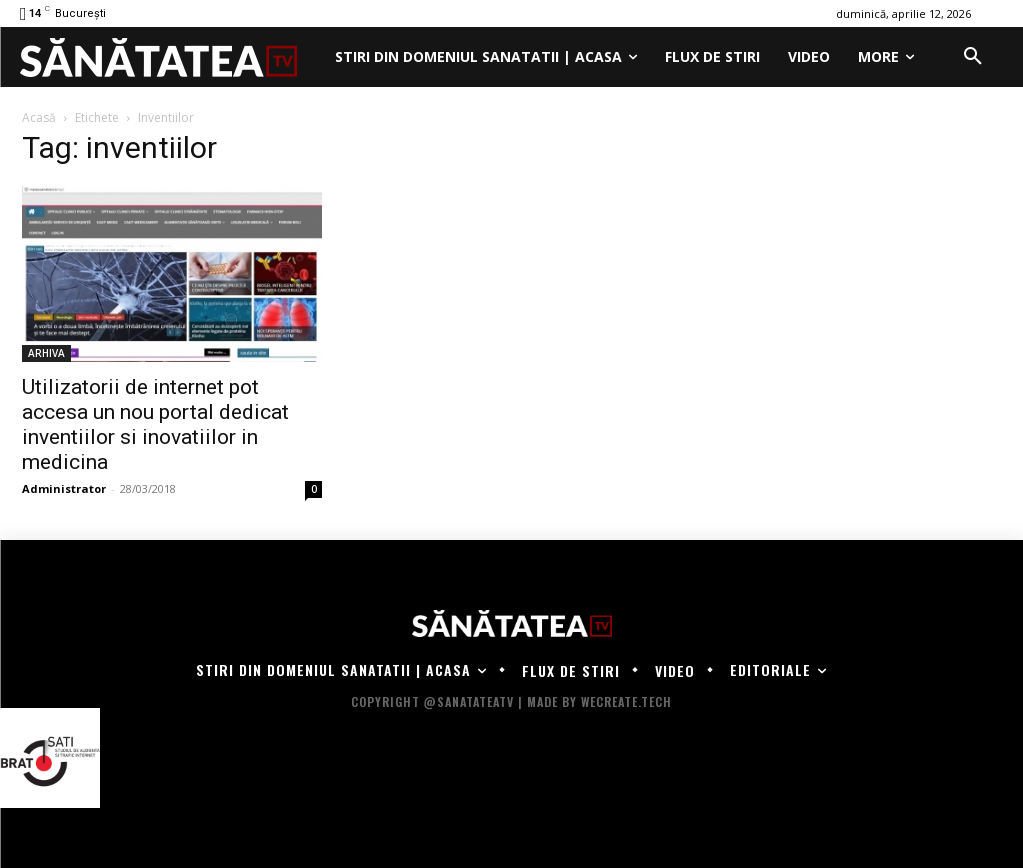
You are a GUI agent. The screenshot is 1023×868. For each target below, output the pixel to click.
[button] (973, 57)
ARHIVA (46, 353)
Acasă (39, 117)
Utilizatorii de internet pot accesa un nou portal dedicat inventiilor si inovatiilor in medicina (155, 424)
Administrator (64, 488)
